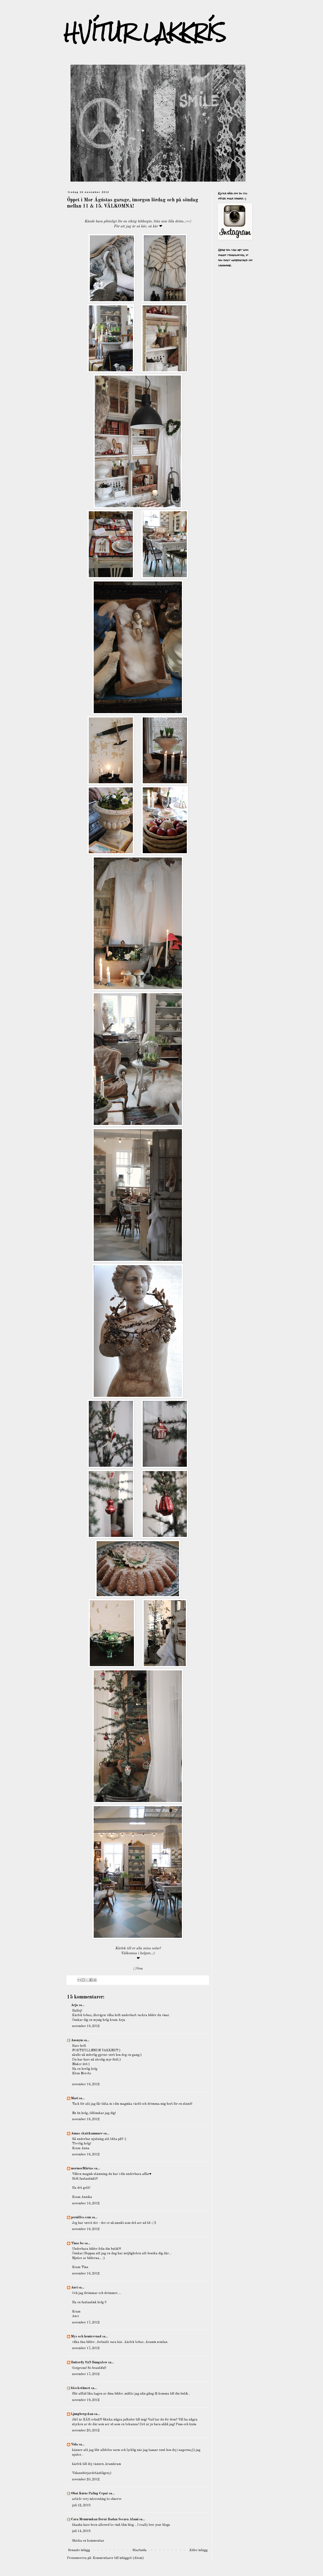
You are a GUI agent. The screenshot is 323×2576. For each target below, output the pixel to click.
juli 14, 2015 (81, 2531)
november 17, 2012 (86, 2322)
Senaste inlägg (79, 2550)
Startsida (139, 2550)
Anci (74, 2287)
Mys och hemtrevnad (86, 2336)
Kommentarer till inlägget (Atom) (118, 2558)
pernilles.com (81, 2217)
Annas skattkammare (87, 2133)
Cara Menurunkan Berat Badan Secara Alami (104, 2519)
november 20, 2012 (86, 2430)
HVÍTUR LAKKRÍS (145, 32)
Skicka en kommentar (88, 2540)
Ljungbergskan (82, 2414)
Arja (74, 2005)
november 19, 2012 (86, 2400)
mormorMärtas (82, 2168)
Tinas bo (77, 2243)
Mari (74, 2098)
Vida (74, 2444)
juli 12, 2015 (81, 2505)
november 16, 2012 (86, 2026)
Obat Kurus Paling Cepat (89, 2493)
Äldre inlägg (198, 2550)
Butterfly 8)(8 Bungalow (89, 2362)
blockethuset (80, 2388)
